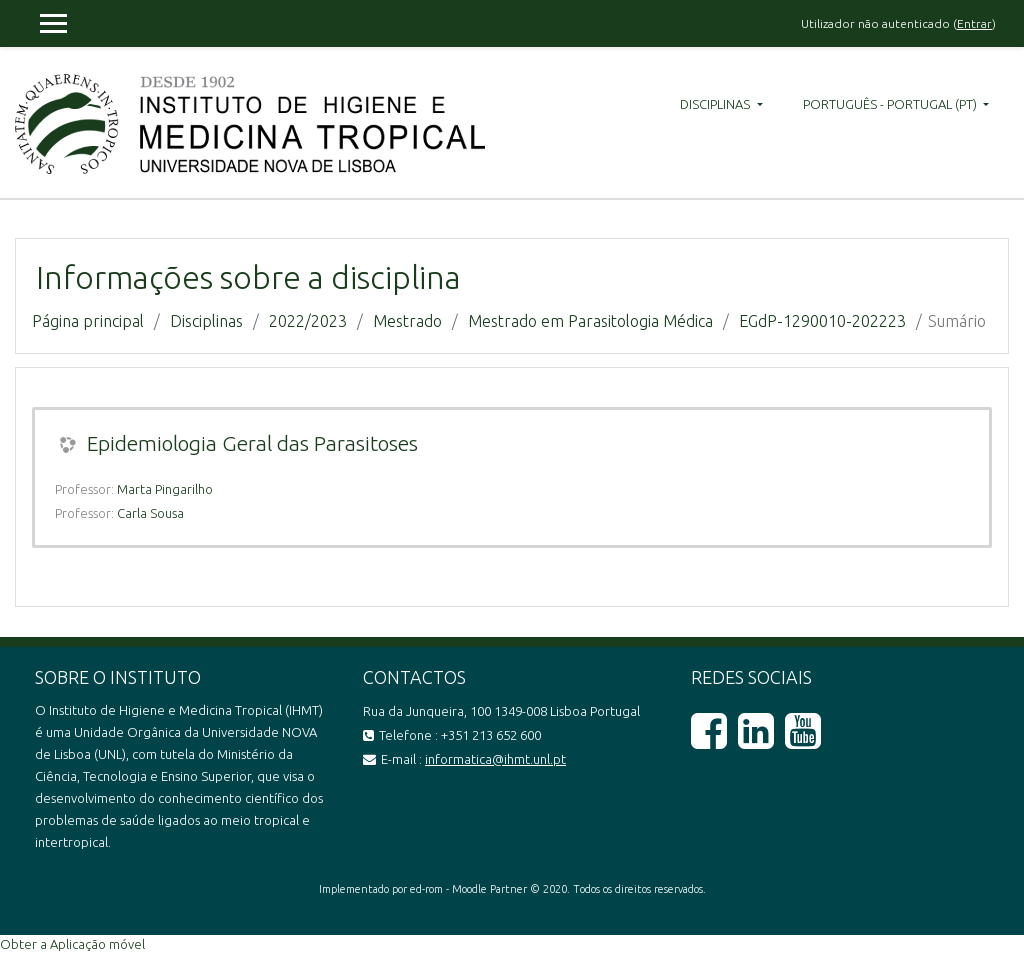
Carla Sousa (150, 513)
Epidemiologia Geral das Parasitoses (252, 443)
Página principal (88, 321)
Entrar (974, 23)
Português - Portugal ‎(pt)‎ (891, 104)
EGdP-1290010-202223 (822, 321)
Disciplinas (716, 104)
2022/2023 (308, 321)
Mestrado (407, 321)
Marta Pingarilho (165, 489)
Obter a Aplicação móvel (72, 944)
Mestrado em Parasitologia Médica (590, 321)
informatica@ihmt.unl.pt (495, 759)
